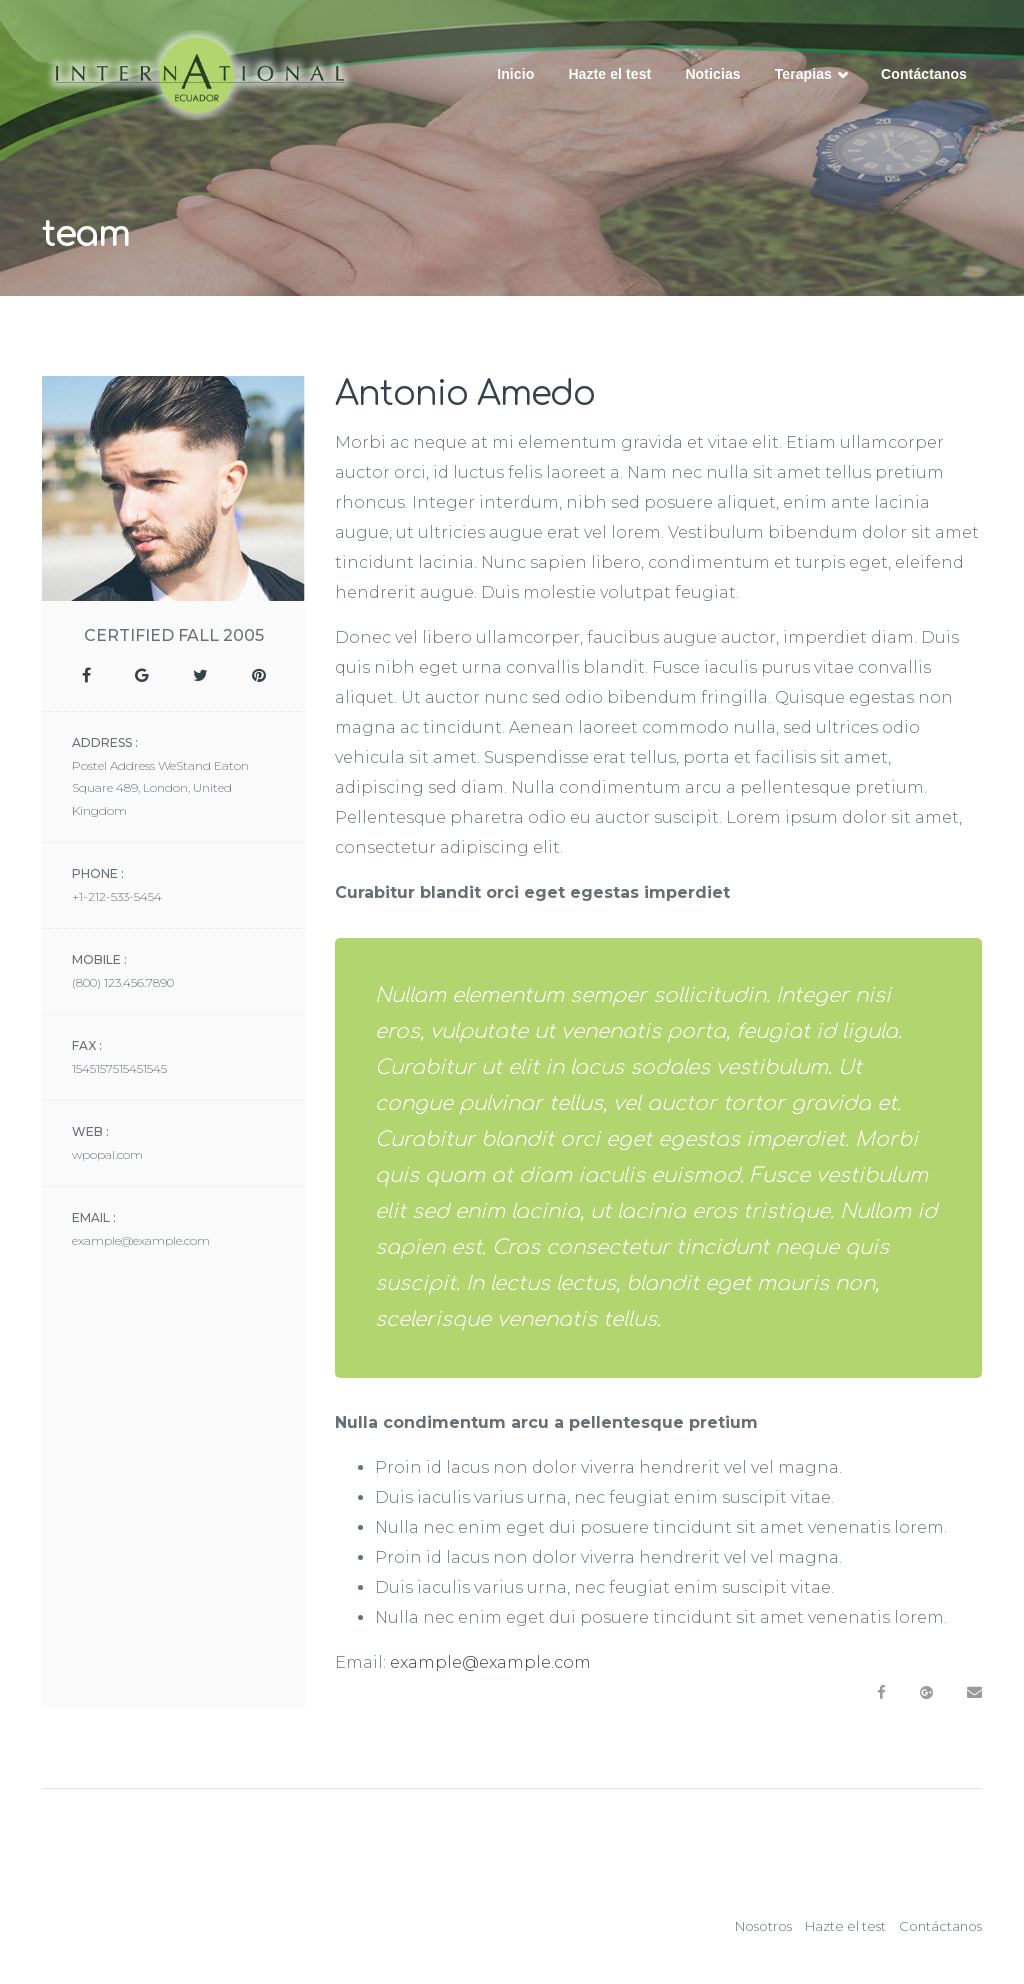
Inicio (515, 74)
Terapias (811, 76)
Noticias (712, 74)
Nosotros (763, 1926)
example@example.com (490, 1662)
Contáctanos (924, 74)
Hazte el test (609, 74)
